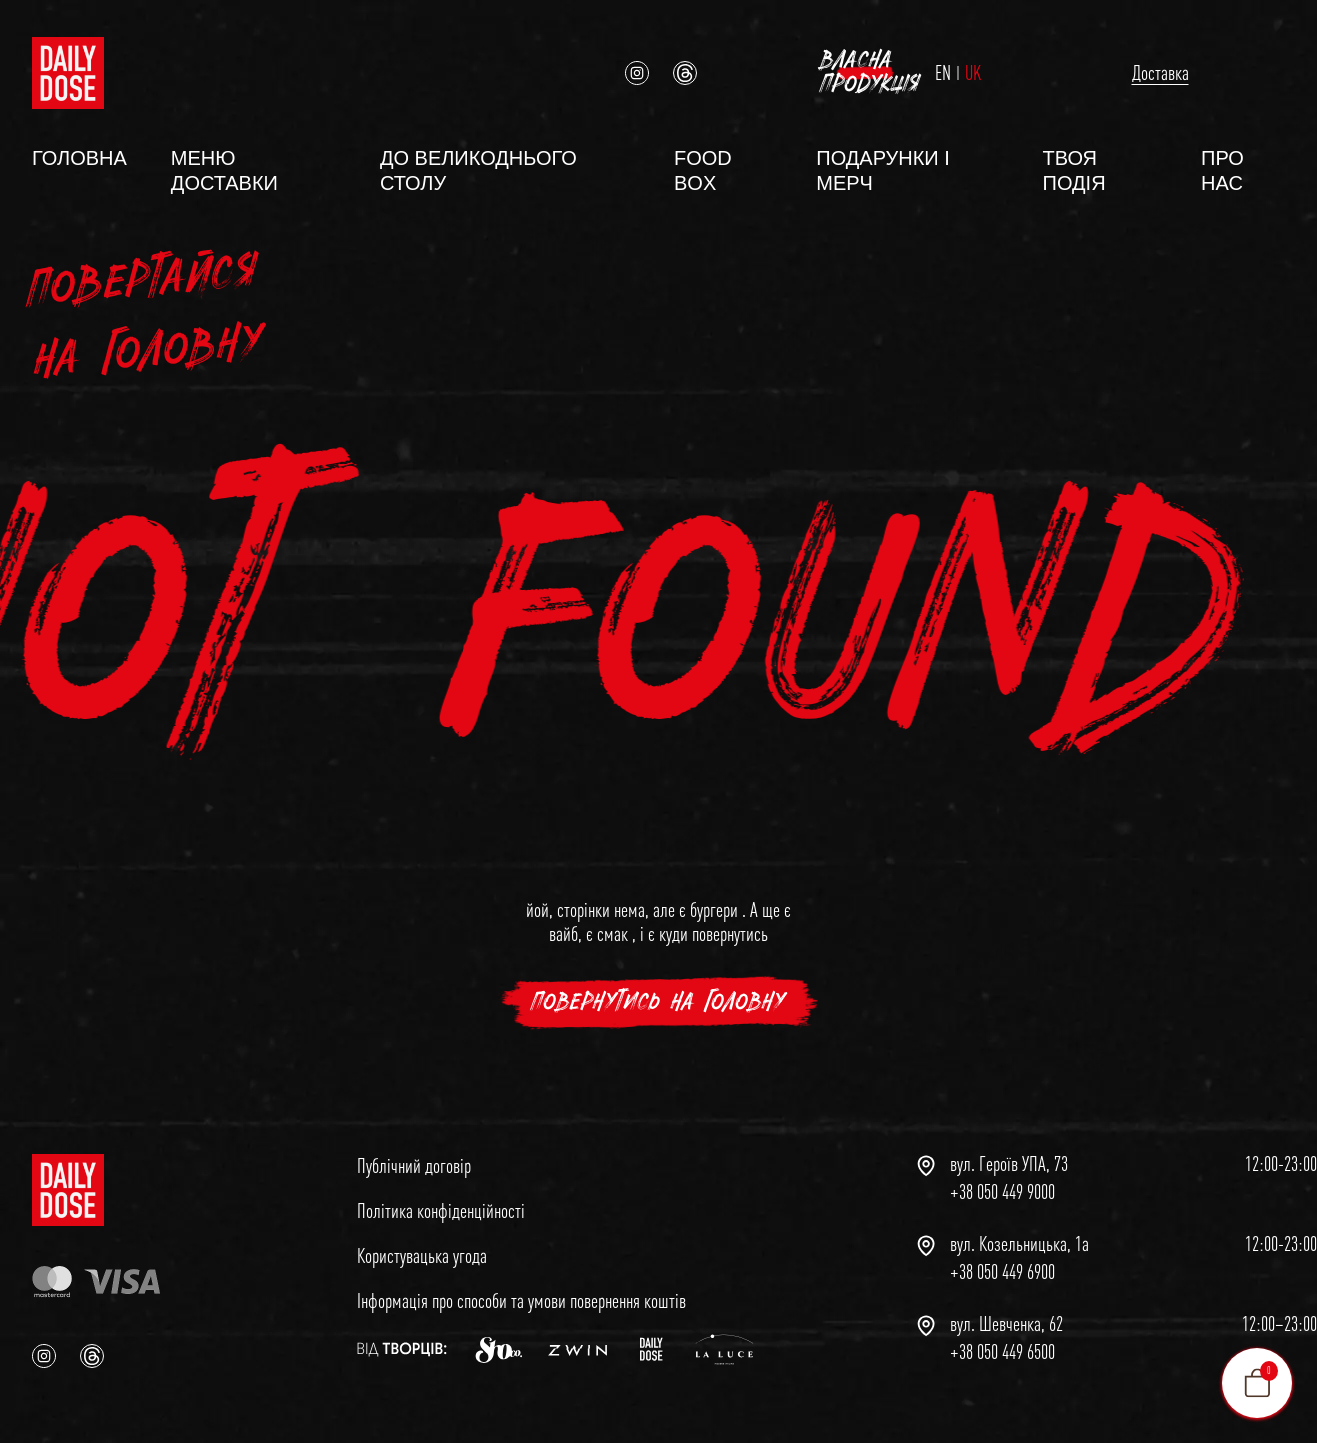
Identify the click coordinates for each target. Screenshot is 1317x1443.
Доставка (965, 67)
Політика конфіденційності (441, 1200)
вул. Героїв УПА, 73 (1009, 1154)
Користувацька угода (422, 1245)
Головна (79, 148)
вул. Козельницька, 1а (1019, 1234)
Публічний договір (414, 1155)
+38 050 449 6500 (1002, 1342)
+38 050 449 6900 (1002, 1262)
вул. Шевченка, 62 (1006, 1314)
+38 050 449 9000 (1002, 1182)
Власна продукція (1166, 67)
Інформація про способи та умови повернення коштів (521, 1290)
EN (843, 68)
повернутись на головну (658, 992)
